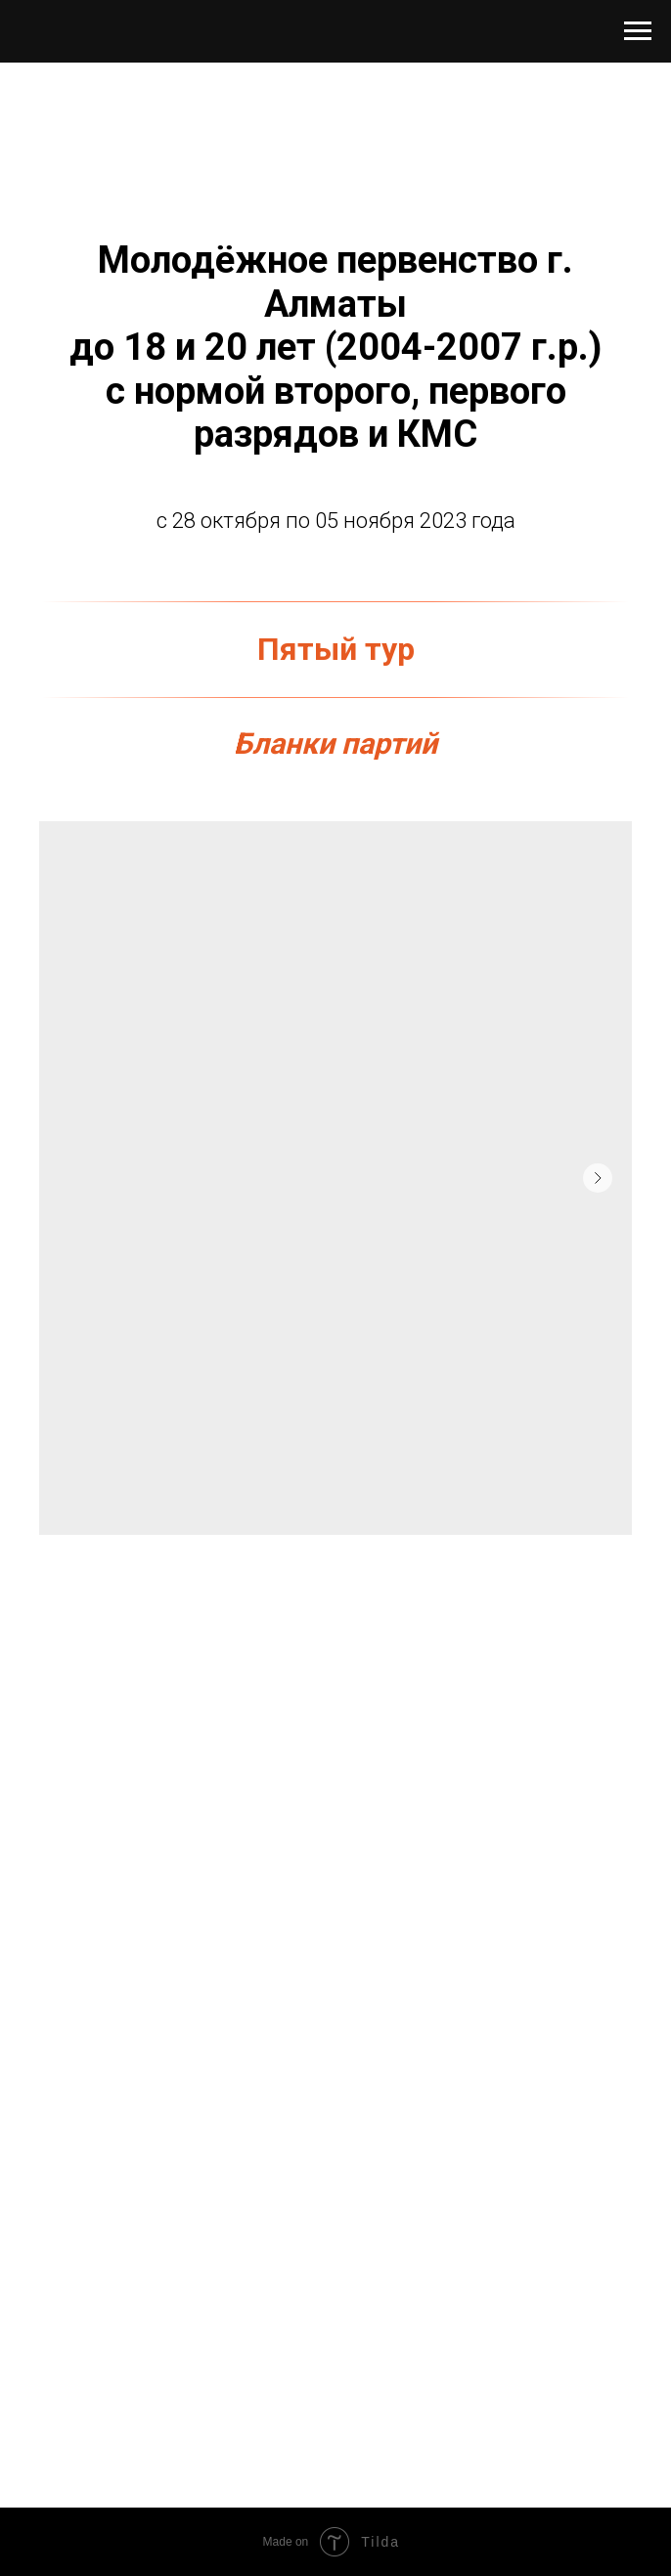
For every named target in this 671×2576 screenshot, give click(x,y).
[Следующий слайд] (597, 1178)
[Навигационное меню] (637, 31)
